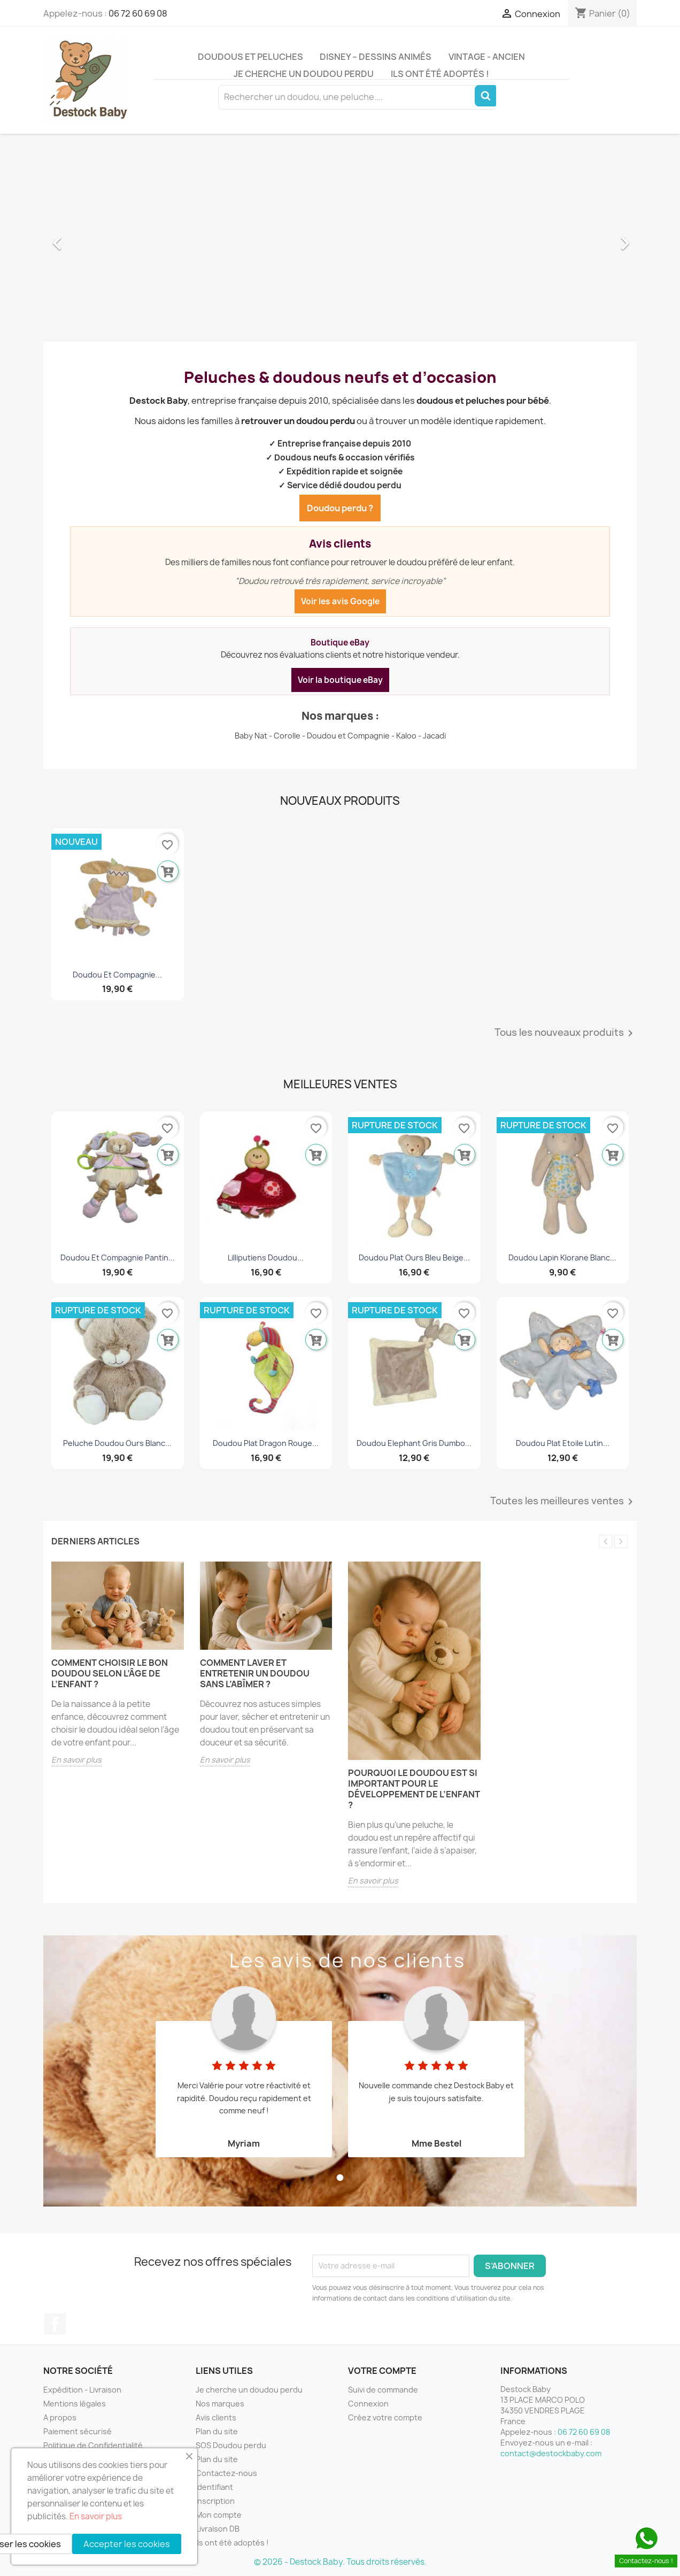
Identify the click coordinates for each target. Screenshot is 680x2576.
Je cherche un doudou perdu (304, 73)
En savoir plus (76, 1760)
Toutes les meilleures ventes (563, 1501)
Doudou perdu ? (340, 508)
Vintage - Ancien (487, 56)
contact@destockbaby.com (550, 2453)
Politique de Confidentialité (93, 2445)
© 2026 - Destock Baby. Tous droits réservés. (340, 2561)
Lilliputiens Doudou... (266, 1257)
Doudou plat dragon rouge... (266, 1443)
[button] (88, 238)
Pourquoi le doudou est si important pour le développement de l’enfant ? (414, 1789)
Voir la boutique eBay (340, 680)
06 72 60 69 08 (138, 13)
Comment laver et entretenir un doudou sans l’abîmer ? (255, 1673)
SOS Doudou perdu (231, 2445)
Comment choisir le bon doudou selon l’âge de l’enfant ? (109, 1673)
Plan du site (217, 2431)
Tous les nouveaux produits (565, 1033)
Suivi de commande (383, 2390)
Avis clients (216, 2417)
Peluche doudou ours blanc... (117, 1443)
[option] (340, 238)
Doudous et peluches (250, 56)
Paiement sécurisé (77, 2431)
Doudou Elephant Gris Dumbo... (414, 1443)
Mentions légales (74, 2403)
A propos (59, 2417)
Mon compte (219, 2515)
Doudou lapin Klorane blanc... (562, 1257)
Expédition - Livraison (82, 2390)
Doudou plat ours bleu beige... (414, 1257)
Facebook (55, 2324)
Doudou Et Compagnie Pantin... (117, 1257)
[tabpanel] (244, 2065)
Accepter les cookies (126, 2544)
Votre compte (382, 2371)
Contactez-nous (226, 2473)
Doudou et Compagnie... (117, 975)
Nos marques (220, 2403)
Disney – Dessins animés (375, 56)
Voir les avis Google (340, 601)
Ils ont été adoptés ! (440, 73)
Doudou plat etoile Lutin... (562, 1443)
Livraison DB (217, 2529)
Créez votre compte (385, 2417)
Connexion (368, 2403)
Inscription (215, 2501)
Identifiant (214, 2487)
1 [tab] (340, 2177)
